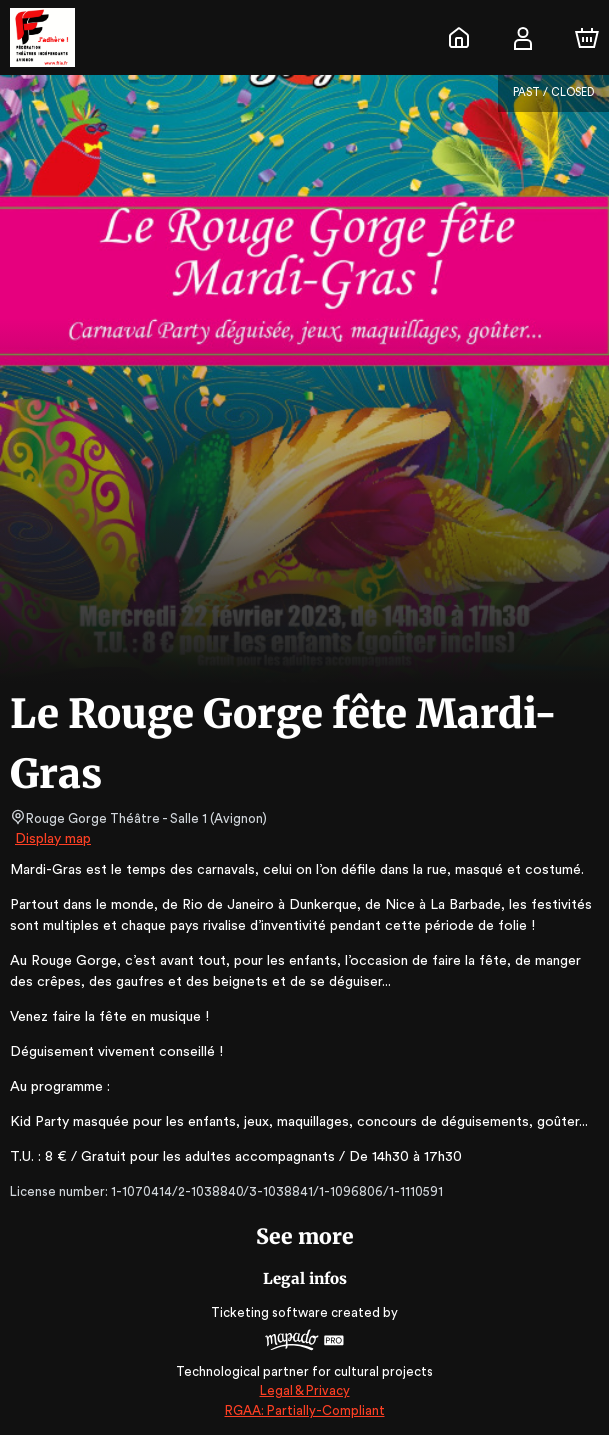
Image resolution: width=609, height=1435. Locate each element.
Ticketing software (272, 1312)
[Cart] (587, 38)
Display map (53, 839)
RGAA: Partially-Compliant (304, 1410)
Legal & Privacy (304, 1390)
